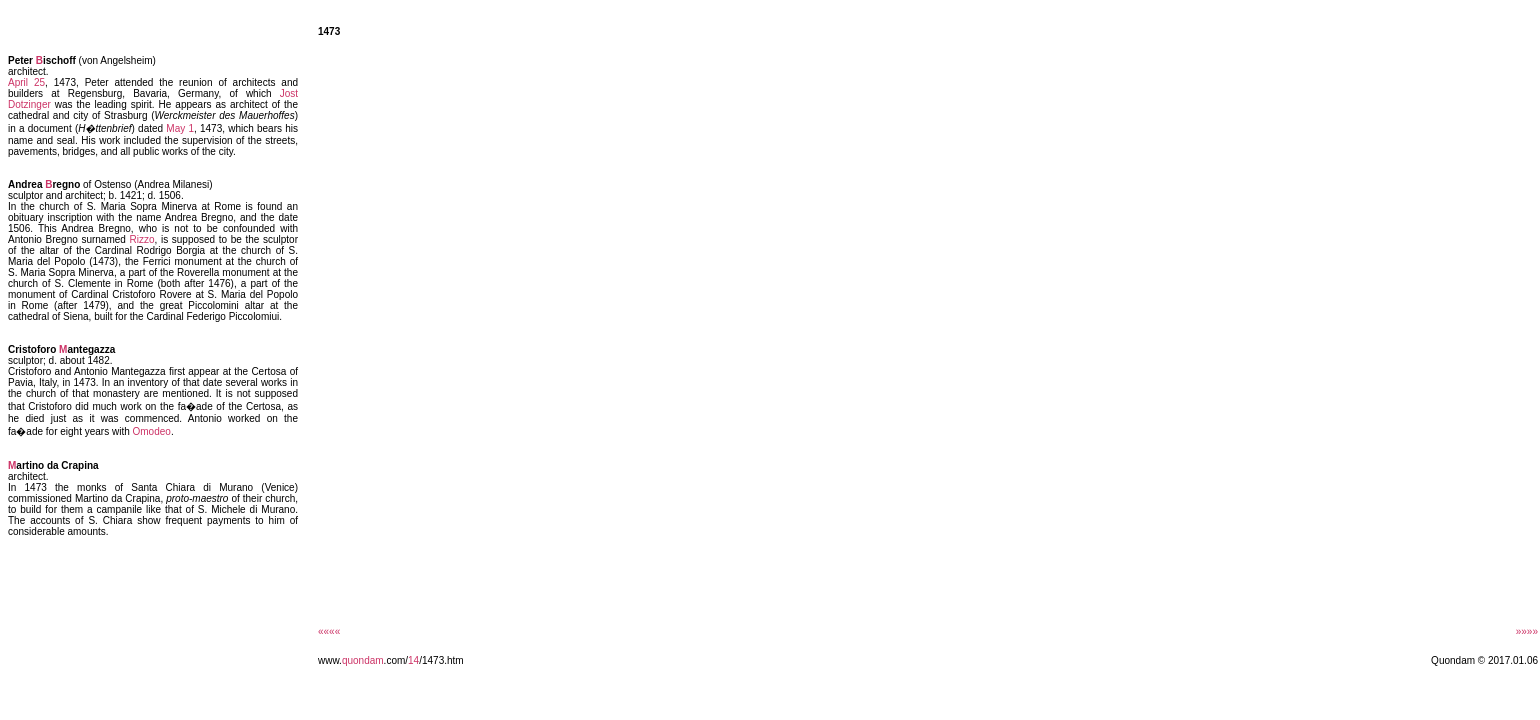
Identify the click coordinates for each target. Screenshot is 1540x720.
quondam (363, 660)
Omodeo (152, 431)
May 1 (180, 128)
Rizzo (142, 239)
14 (413, 660)
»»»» (1527, 631)
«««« (329, 631)
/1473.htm (441, 660)
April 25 (26, 82)
